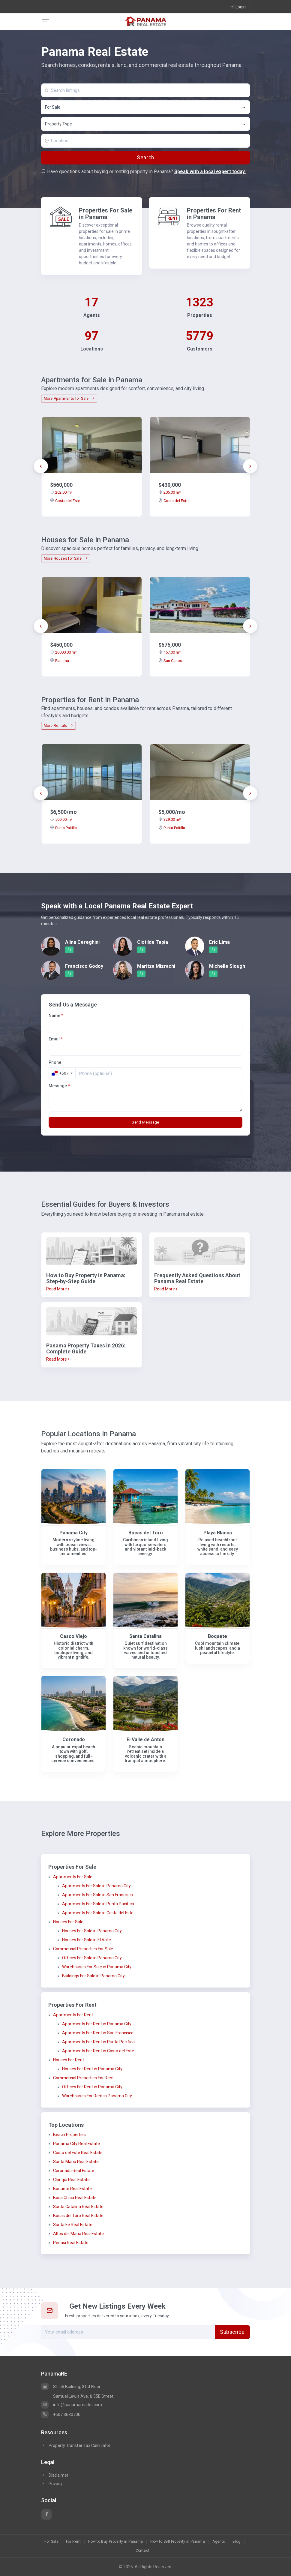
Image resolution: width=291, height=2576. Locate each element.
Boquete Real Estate (72, 2188)
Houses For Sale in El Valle (86, 1939)
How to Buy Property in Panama (115, 2541)
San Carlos (170, 660)
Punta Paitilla (63, 828)
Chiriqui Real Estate (71, 2179)
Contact (143, 2550)
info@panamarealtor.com (71, 2404)
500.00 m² (61, 819)
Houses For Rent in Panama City (92, 2068)
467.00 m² (169, 652)
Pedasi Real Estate (70, 2242)
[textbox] (145, 124)
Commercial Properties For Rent (83, 2077)
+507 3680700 (60, 2414)
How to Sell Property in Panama (177, 2541)
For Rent (73, 2541)
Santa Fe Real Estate (72, 2224)
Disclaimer (54, 2475)
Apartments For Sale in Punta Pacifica (98, 1903)
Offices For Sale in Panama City (92, 1957)
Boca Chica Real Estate (75, 2197)
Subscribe (232, 2332)
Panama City (73, 1533)
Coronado (73, 1739)
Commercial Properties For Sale (83, 1948)
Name (56, 1015)
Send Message (145, 1122)
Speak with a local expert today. (210, 171)
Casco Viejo (73, 1636)
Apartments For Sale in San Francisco (97, 1894)
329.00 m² (169, 819)
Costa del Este (65, 500)
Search (145, 158)
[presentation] (41, 466)
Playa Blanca (217, 1533)
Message (59, 1085)
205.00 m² (169, 492)
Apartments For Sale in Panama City (96, 1885)
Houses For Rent (68, 2059)
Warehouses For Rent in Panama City (97, 2095)
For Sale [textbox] (52, 107)
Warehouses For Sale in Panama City (96, 1966)
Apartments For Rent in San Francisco (98, 2032)
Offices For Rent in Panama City (92, 2086)
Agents (218, 2541)
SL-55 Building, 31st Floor (70, 2386)
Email (56, 1039)
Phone (55, 1062)
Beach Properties (69, 2134)
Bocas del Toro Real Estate (78, 2215)
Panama (59, 660)
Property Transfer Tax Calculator (79, 2445)
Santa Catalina (145, 1636)
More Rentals (58, 726)
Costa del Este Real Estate (78, 2152)
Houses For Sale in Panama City (92, 1930)
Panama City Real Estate (76, 2143)
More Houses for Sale (66, 558)
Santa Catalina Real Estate (78, 2206)
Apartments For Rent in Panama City (96, 2023)
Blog (236, 2541)
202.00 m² (61, 492)
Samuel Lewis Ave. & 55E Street (83, 2396)
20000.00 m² (63, 652)
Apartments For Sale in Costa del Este (98, 1912)
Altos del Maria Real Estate (78, 2233)
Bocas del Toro (145, 1533)
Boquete (217, 1636)
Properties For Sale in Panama (105, 214)
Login (238, 7)
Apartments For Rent (73, 2014)
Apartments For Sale (72, 1876)
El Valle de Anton (145, 1739)
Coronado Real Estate (73, 2170)
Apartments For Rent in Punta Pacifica (98, 2041)
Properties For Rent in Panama (214, 214)
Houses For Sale (68, 1921)
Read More (57, 1288)
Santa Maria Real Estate (76, 2161)
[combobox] (145, 107)
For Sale (51, 2541)
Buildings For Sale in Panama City (93, 1975)
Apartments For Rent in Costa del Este (98, 2050)
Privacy (51, 2483)
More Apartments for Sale (69, 398)
